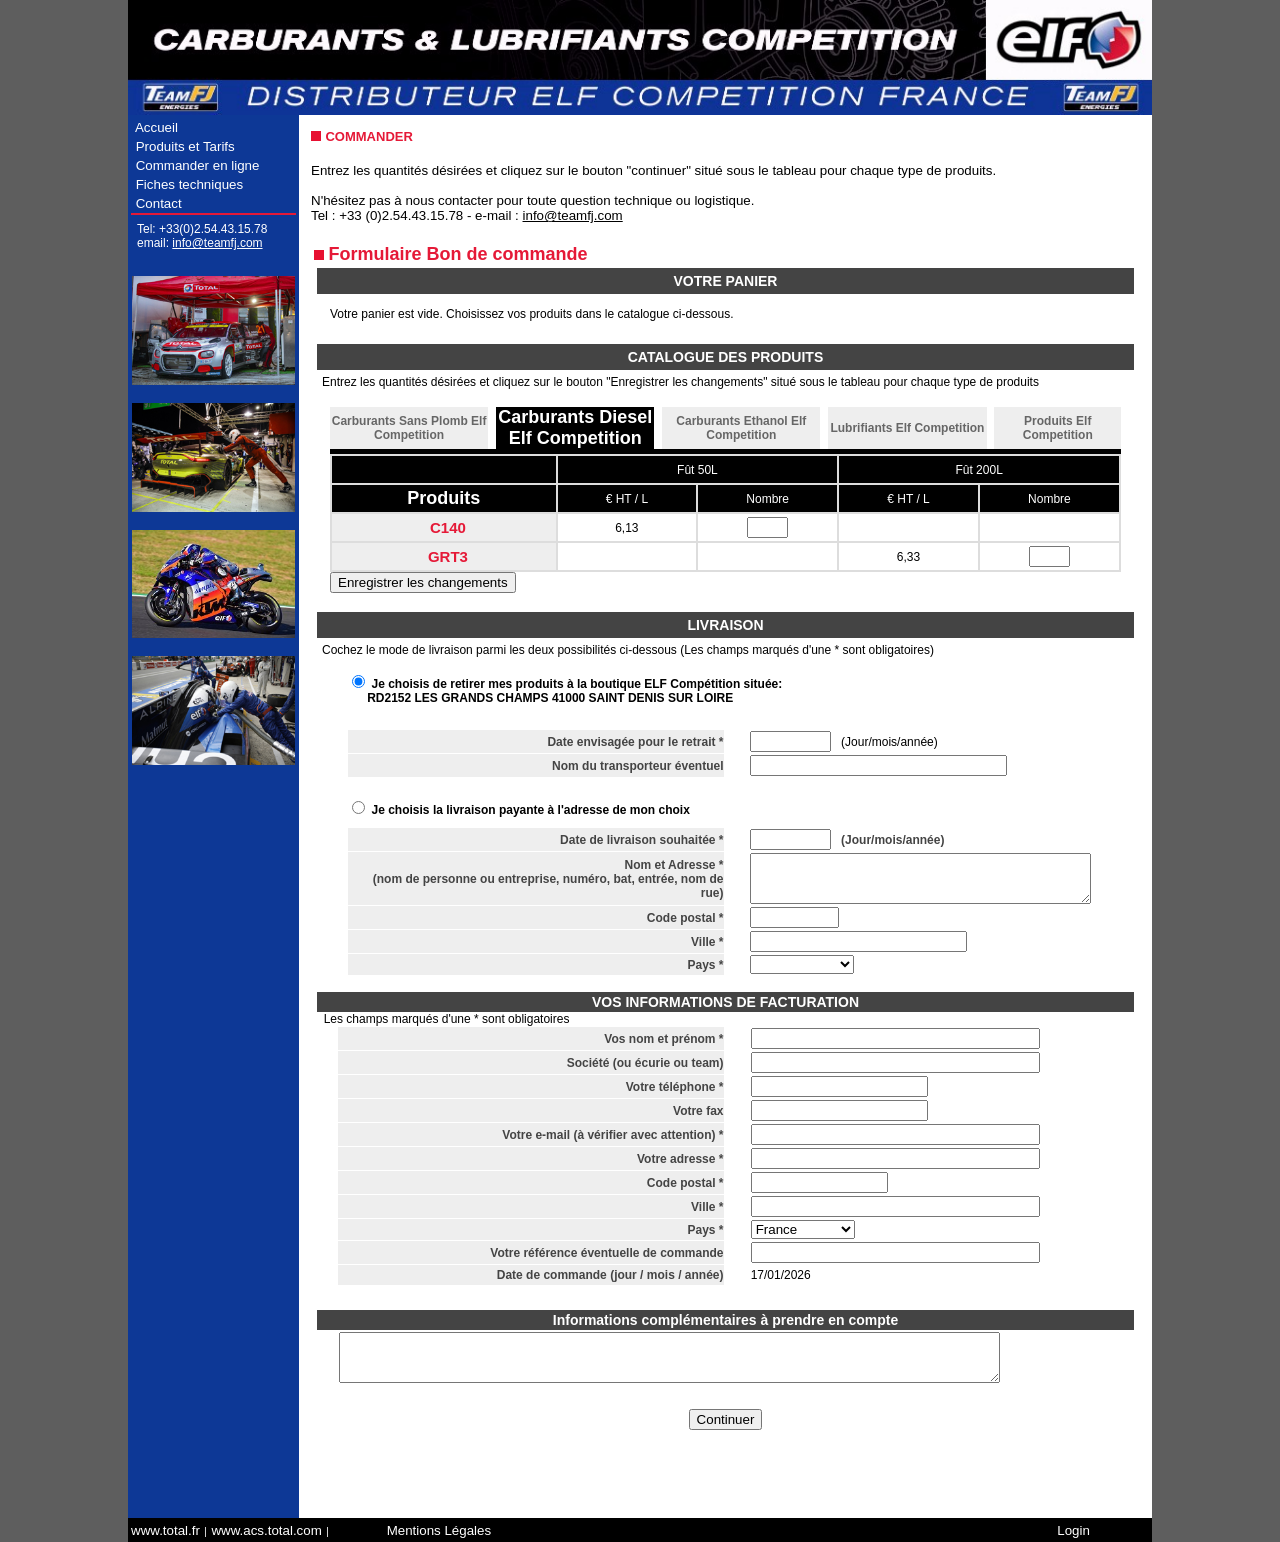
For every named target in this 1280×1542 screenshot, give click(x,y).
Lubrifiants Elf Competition (907, 428)
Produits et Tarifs (185, 146)
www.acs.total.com (266, 1530)
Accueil (157, 127)
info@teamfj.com (217, 243)
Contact (157, 203)
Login (1073, 1530)
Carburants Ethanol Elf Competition (741, 428)
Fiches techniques (189, 184)
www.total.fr (165, 1530)
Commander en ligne (197, 165)
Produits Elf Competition (1058, 428)
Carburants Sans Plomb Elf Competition (409, 428)
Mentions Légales (439, 1530)
